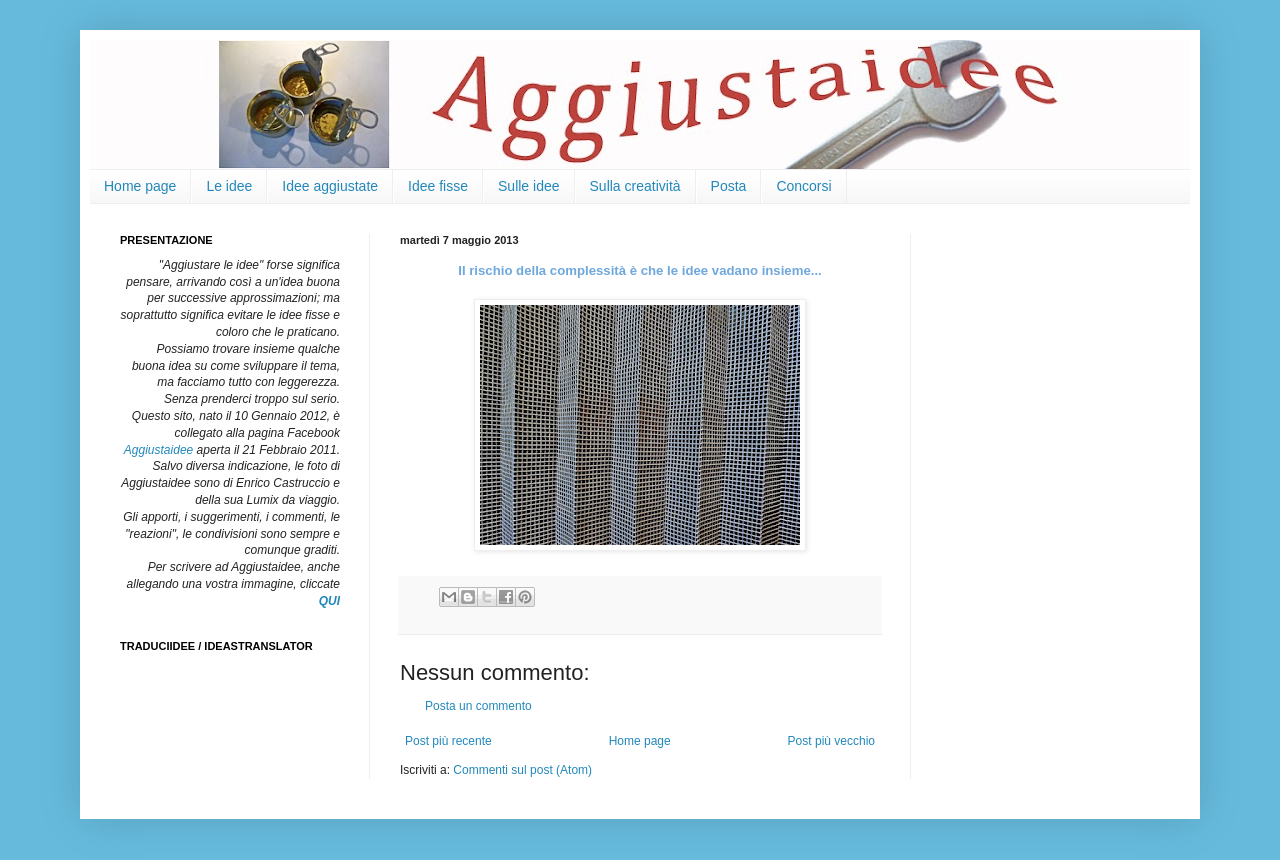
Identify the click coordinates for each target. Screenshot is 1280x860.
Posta (729, 186)
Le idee (229, 186)
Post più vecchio (831, 741)
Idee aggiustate (330, 186)
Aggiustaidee (158, 450)
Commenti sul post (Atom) (522, 770)
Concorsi (803, 186)
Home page (140, 186)
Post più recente (448, 741)
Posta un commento (478, 706)
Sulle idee (529, 186)
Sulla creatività (635, 186)
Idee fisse (438, 186)
